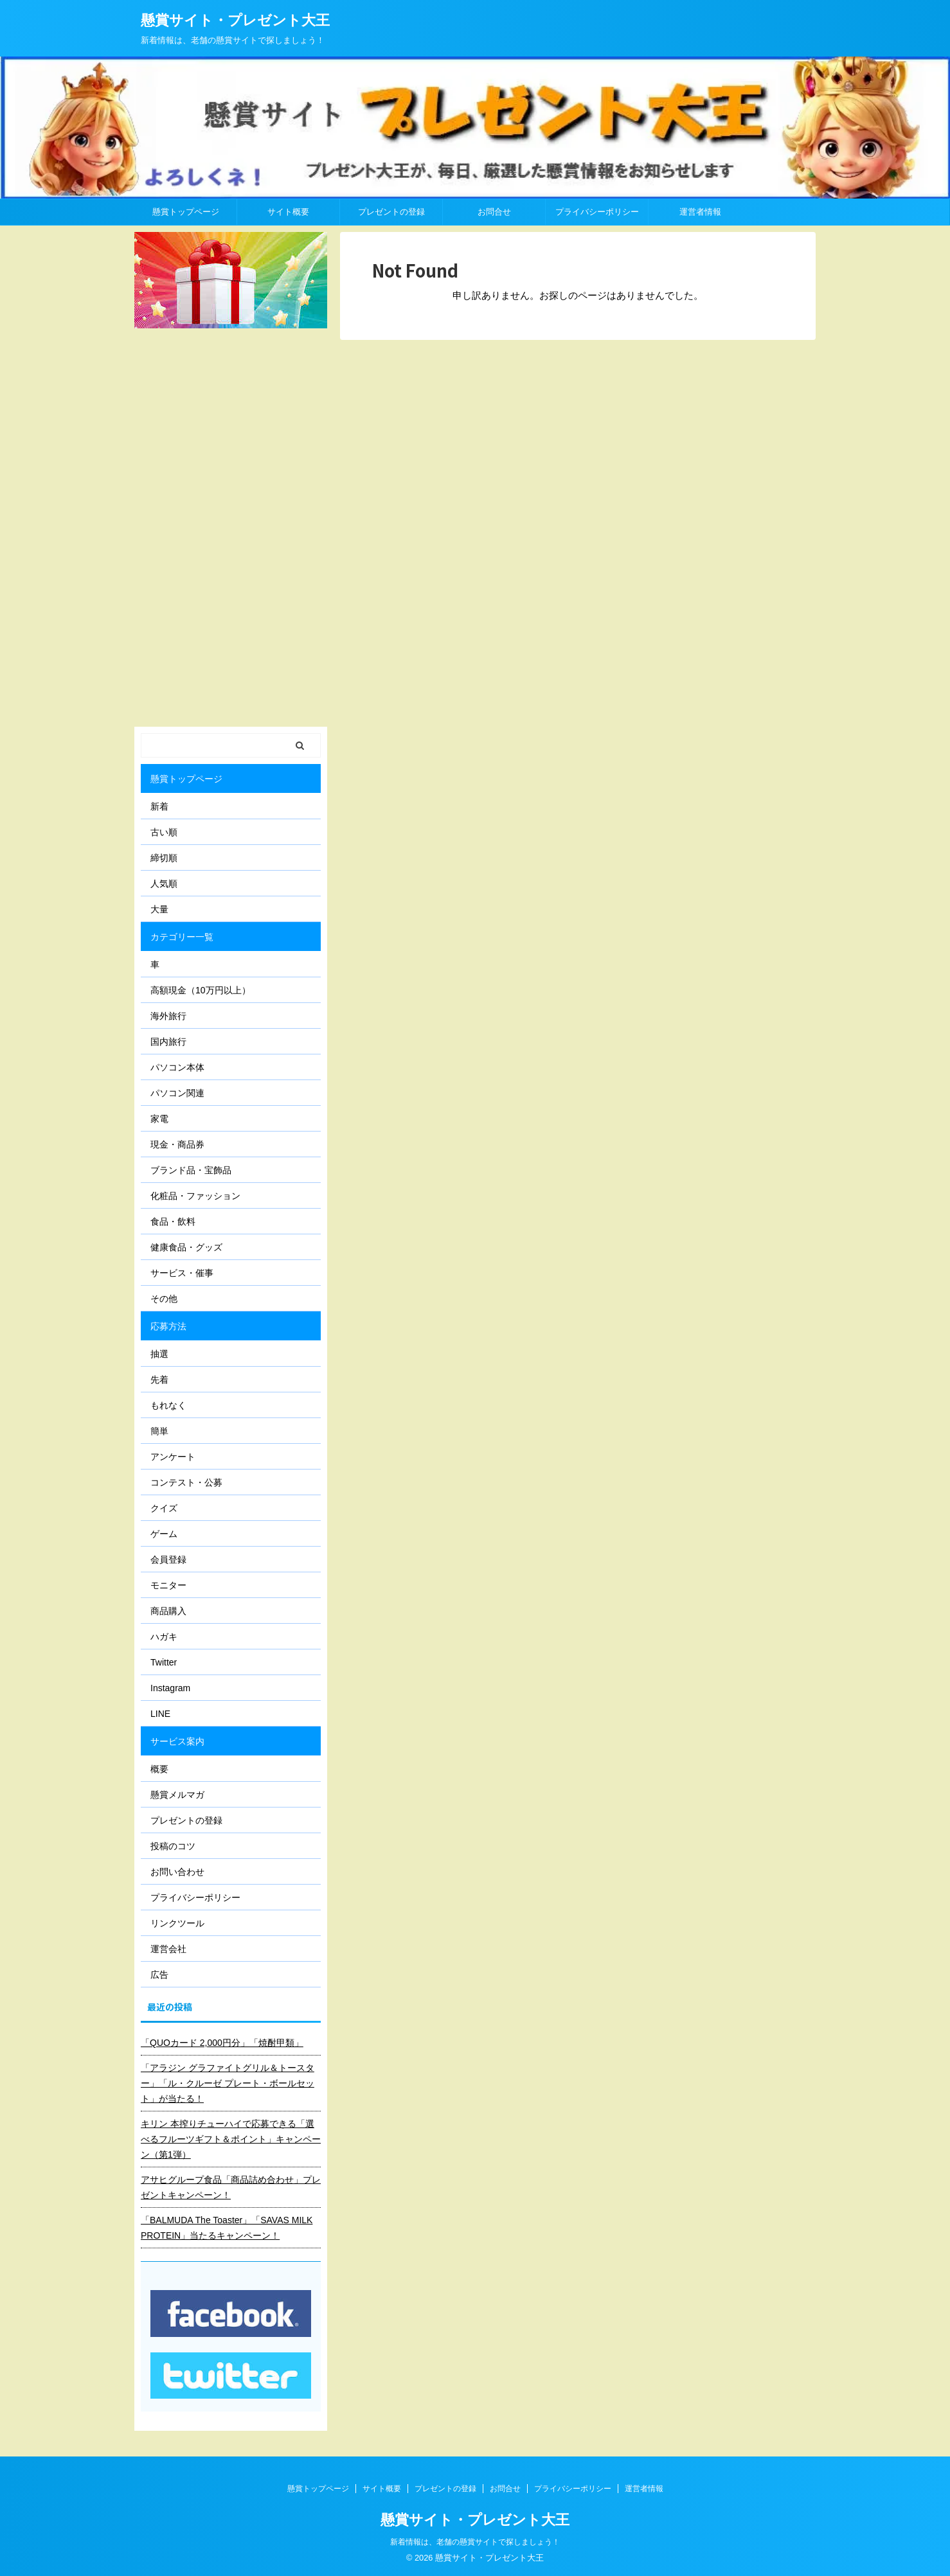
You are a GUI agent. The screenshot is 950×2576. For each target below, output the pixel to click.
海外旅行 (168, 1016)
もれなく (168, 1405)
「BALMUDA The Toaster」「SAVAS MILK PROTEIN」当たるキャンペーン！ (226, 2228)
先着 (159, 1379)
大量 (159, 909)
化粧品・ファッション (195, 1196)
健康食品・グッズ (186, 1247)
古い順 (163, 832)
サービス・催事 (181, 1273)
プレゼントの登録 (391, 212)
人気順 (163, 883)
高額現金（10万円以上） (200, 990)
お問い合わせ (177, 1872)
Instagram (170, 1688)
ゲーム (163, 1534)
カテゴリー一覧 (181, 937)
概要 (159, 1769)
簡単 (159, 1431)
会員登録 (168, 1559)
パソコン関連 (177, 1093)
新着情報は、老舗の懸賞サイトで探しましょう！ (475, 2541)
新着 (159, 806)
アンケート (172, 1457)
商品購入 (168, 1611)
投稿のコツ (172, 1846)
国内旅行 (168, 1041)
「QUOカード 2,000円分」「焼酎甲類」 (222, 2043)
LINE (160, 1714)
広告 (159, 1974)
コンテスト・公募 (186, 1482)
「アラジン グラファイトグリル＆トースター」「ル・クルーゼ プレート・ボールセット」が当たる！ (227, 2083)
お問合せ (494, 212)
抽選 (159, 1354)
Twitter (163, 1662)
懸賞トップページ (185, 212)
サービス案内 (177, 1741)
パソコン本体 (177, 1067)
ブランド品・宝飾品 (190, 1170)
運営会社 (168, 1949)
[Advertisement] (230, 527)
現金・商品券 (177, 1144)
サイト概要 (288, 212)
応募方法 (168, 1326)
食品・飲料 (172, 1221)
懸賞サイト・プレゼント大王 (235, 20)
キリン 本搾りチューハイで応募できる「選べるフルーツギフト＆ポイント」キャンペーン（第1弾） (231, 2139)
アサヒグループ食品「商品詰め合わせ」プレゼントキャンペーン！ (231, 2187)
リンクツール (177, 1923)
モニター (168, 1585)
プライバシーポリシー (597, 212)
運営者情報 (700, 212)
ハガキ (163, 1636)
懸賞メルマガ (177, 1795)
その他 (163, 1298)
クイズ (163, 1508)
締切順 (163, 858)
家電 (159, 1119)
